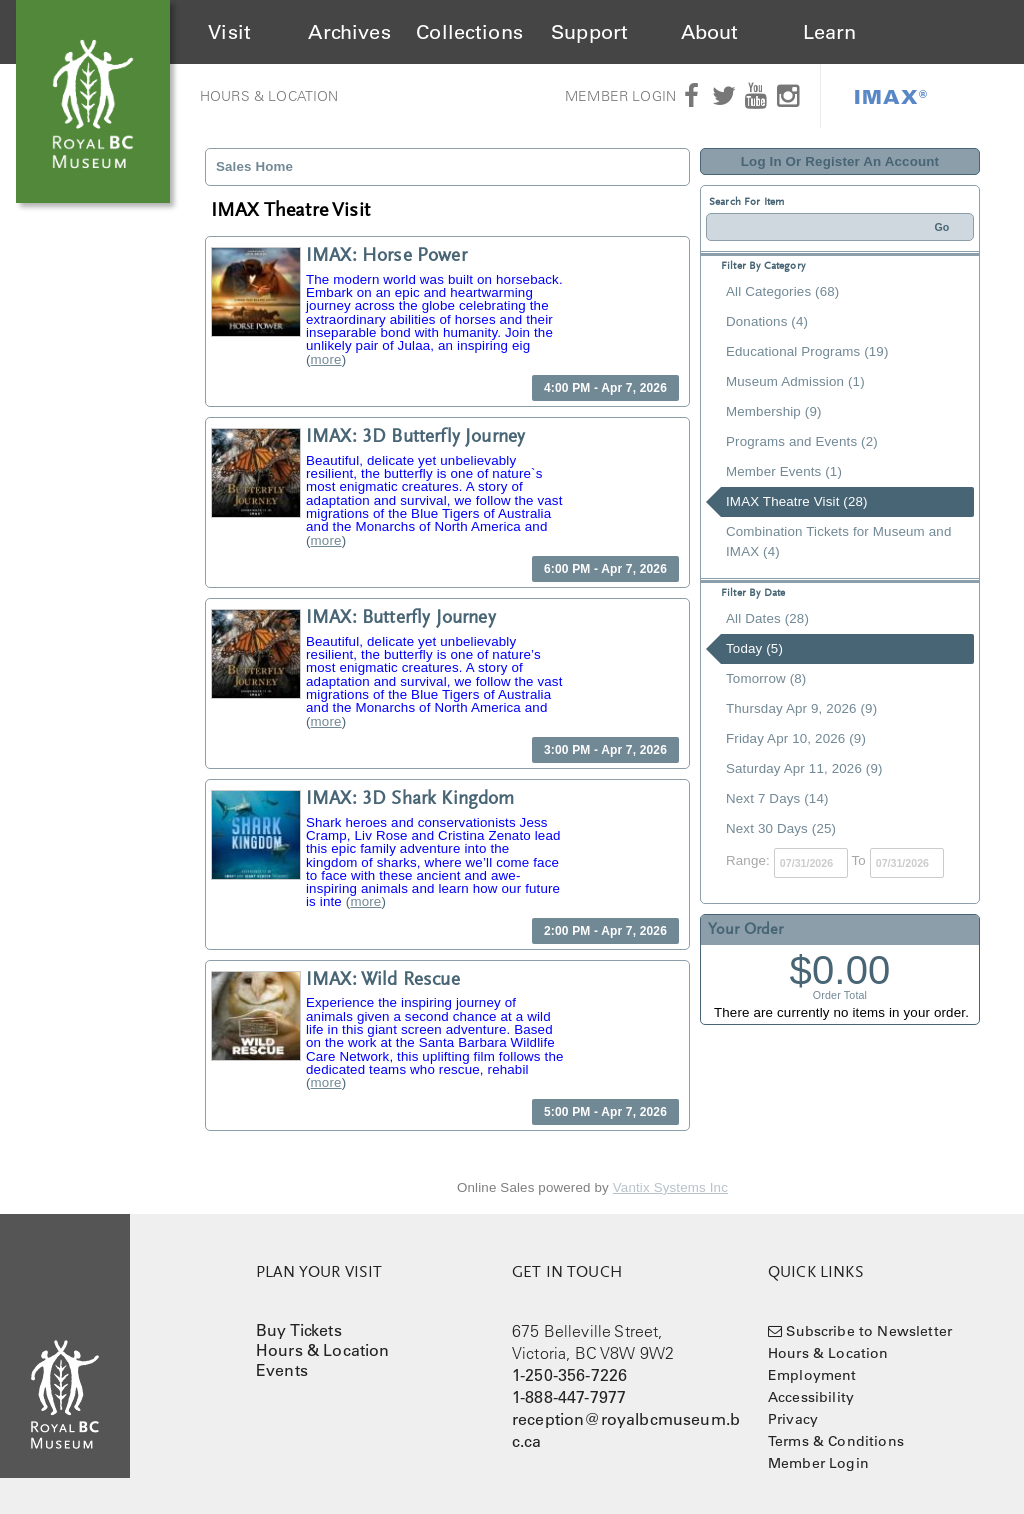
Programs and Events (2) (802, 441)
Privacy (793, 1419)
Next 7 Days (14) (777, 798)
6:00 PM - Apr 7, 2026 (605, 569)
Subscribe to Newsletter (869, 1331)
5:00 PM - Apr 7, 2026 (605, 1112)
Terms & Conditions (836, 1441)
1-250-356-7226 (569, 1375)
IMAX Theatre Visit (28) (797, 501)
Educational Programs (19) (807, 351)
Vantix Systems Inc (670, 1187)
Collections (469, 32)
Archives (349, 32)
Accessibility (811, 1397)
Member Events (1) (784, 471)
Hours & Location (269, 96)
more (326, 359)
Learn (830, 32)
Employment (812, 1375)
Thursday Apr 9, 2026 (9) (801, 708)
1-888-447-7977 (569, 1397)
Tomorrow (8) (766, 678)
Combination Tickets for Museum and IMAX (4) (838, 541)
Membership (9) (774, 411)
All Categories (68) (782, 291)
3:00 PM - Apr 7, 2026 (605, 750)
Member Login (620, 96)
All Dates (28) (767, 618)
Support (589, 32)
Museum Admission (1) (795, 381)
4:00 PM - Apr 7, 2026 (605, 388)
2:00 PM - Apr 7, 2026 (605, 931)
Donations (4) (767, 321)
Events (282, 1370)
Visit (229, 32)
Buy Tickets (299, 1330)
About (710, 32)
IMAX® (891, 96)
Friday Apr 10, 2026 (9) (796, 738)
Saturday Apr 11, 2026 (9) (804, 768)
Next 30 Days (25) (781, 828)
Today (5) (754, 648)
